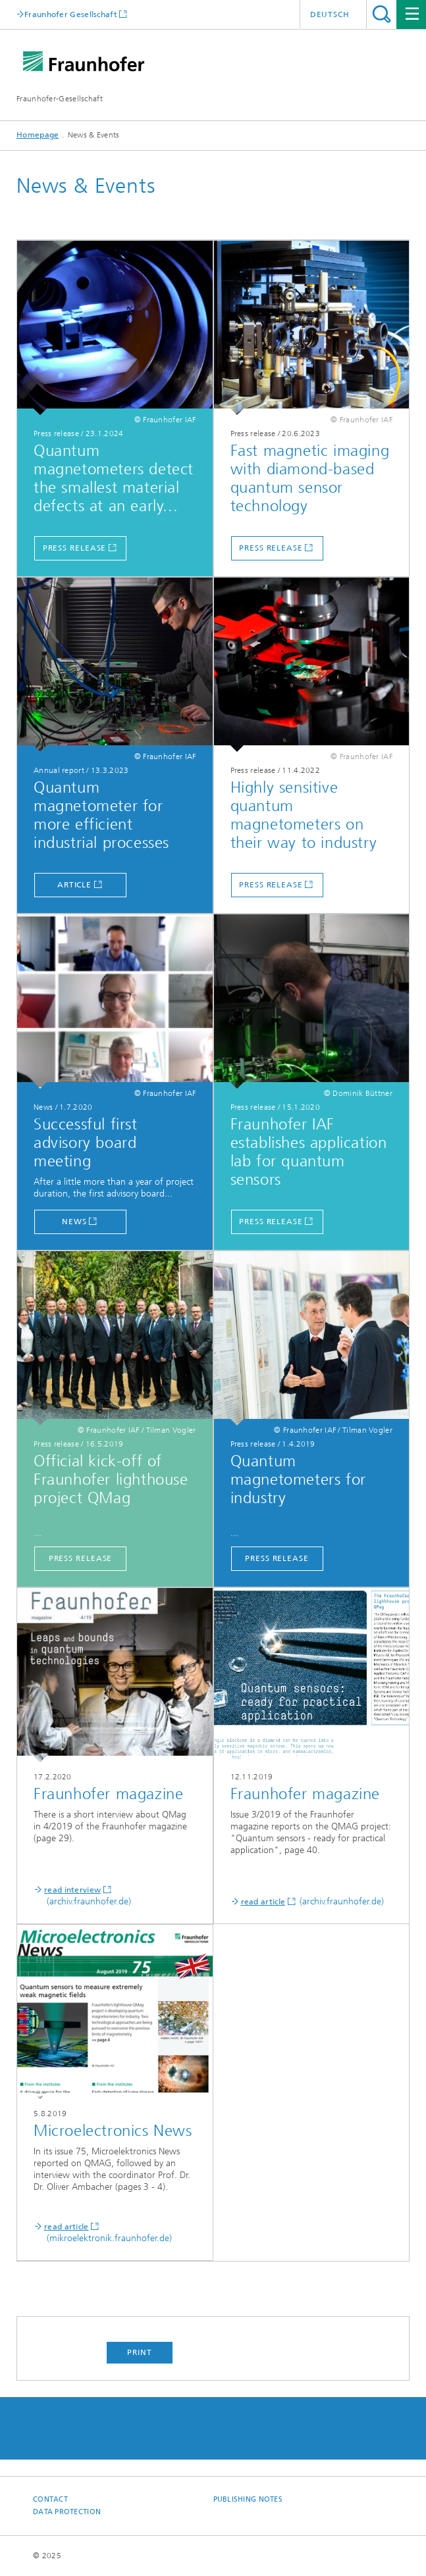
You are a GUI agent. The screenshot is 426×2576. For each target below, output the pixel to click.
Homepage (37, 134)
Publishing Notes (247, 2499)
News (74, 1221)
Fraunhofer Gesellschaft (70, 14)
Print (139, 2352)
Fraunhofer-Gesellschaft (59, 98)
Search (381, 14)
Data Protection (67, 2512)
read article (263, 1901)
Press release (75, 548)
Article (74, 884)
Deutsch (330, 14)
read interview (72, 1890)
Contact (50, 2499)
